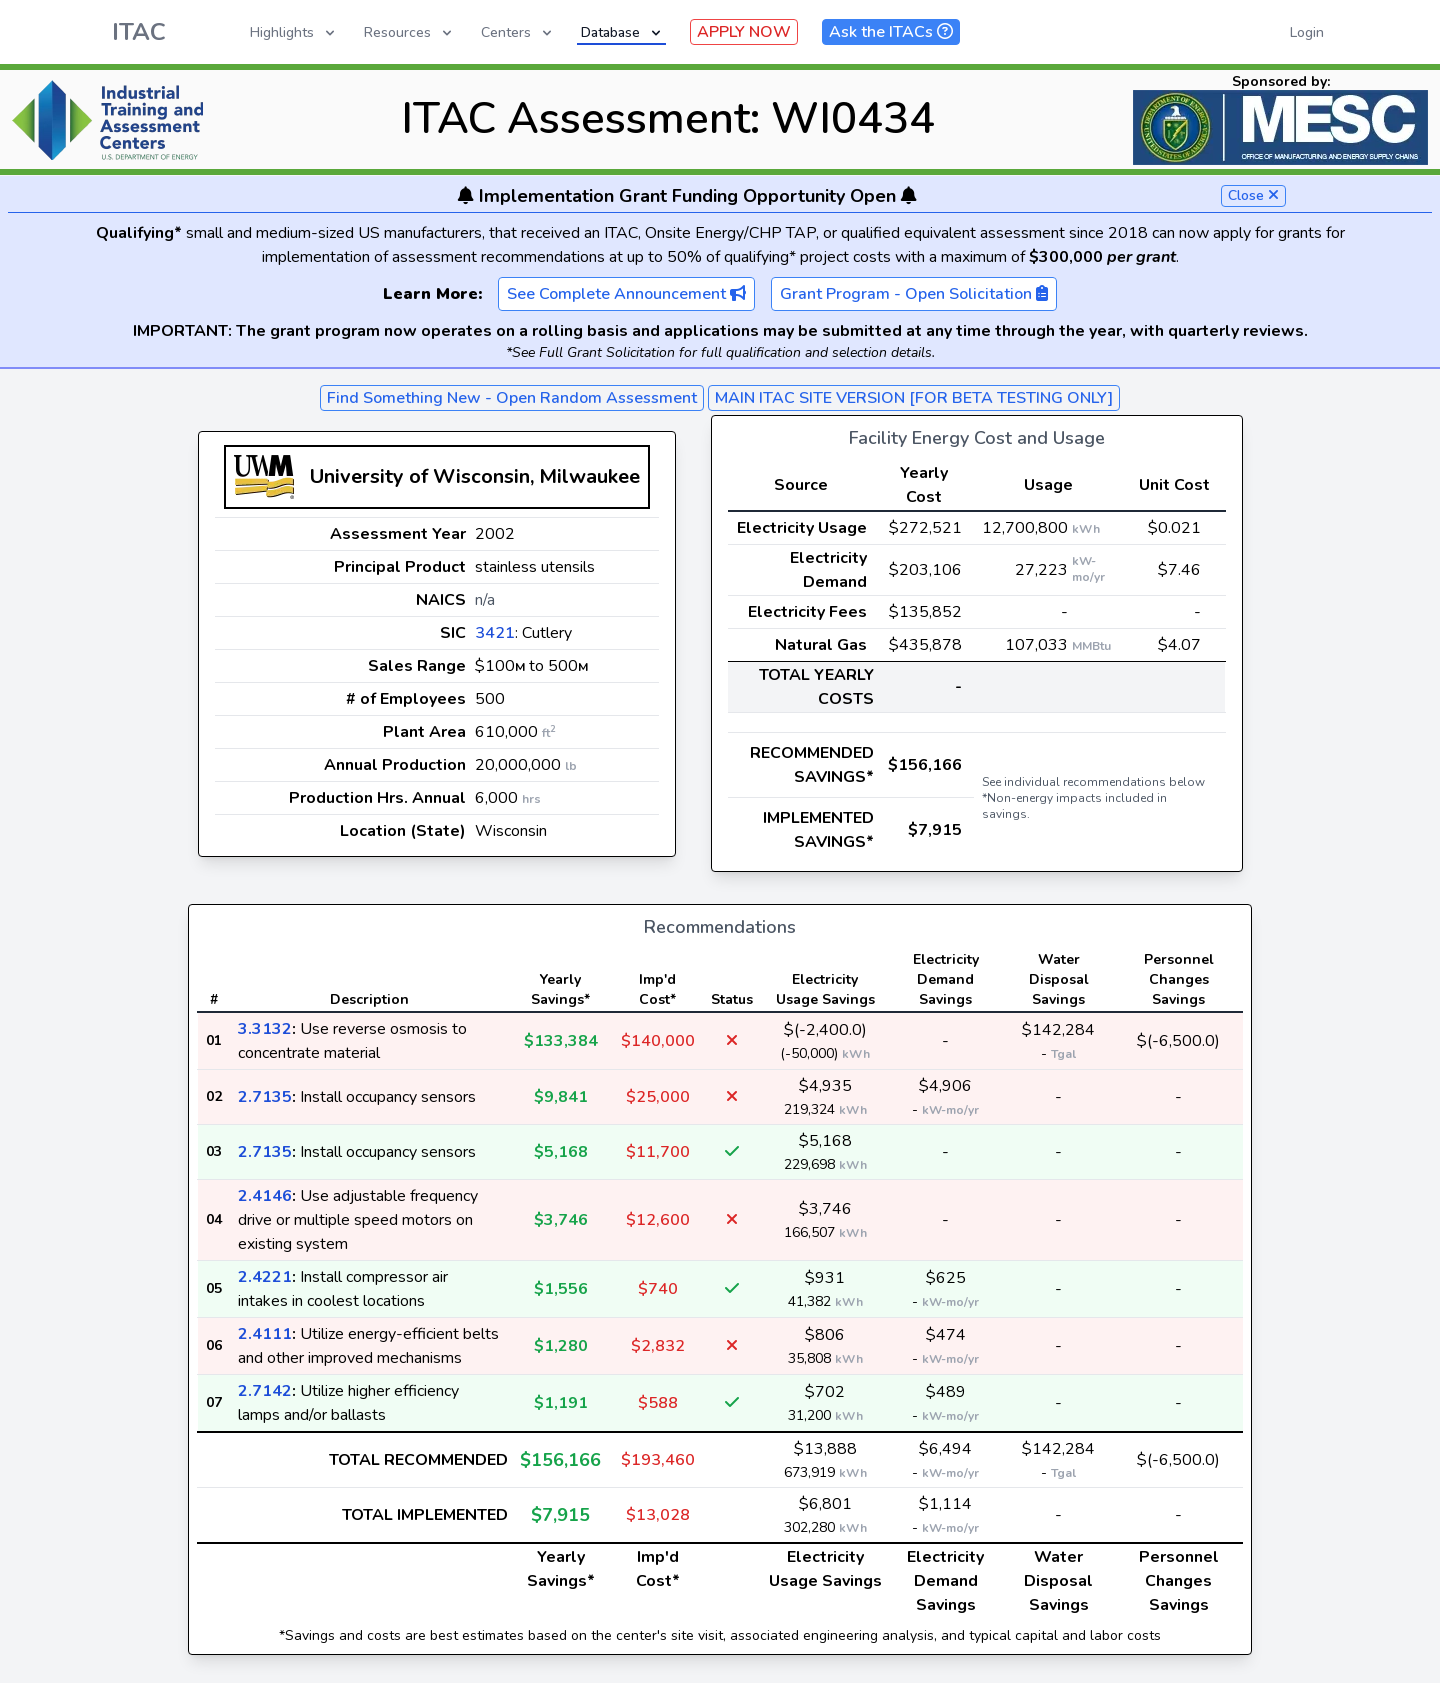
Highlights (294, 32)
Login (1307, 32)
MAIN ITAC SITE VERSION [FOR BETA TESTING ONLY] (914, 398)
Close (1253, 195)
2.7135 (265, 1097)
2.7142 (265, 1391)
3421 (495, 633)
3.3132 (265, 1029)
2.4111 (265, 1334)
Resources (409, 32)
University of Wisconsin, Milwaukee (475, 476)
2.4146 (265, 1196)
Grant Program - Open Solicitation (914, 294)
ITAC (139, 32)
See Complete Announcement (626, 294)
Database (622, 32)
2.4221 (265, 1277)
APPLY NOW (744, 32)
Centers (518, 32)
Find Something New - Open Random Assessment (512, 398)
